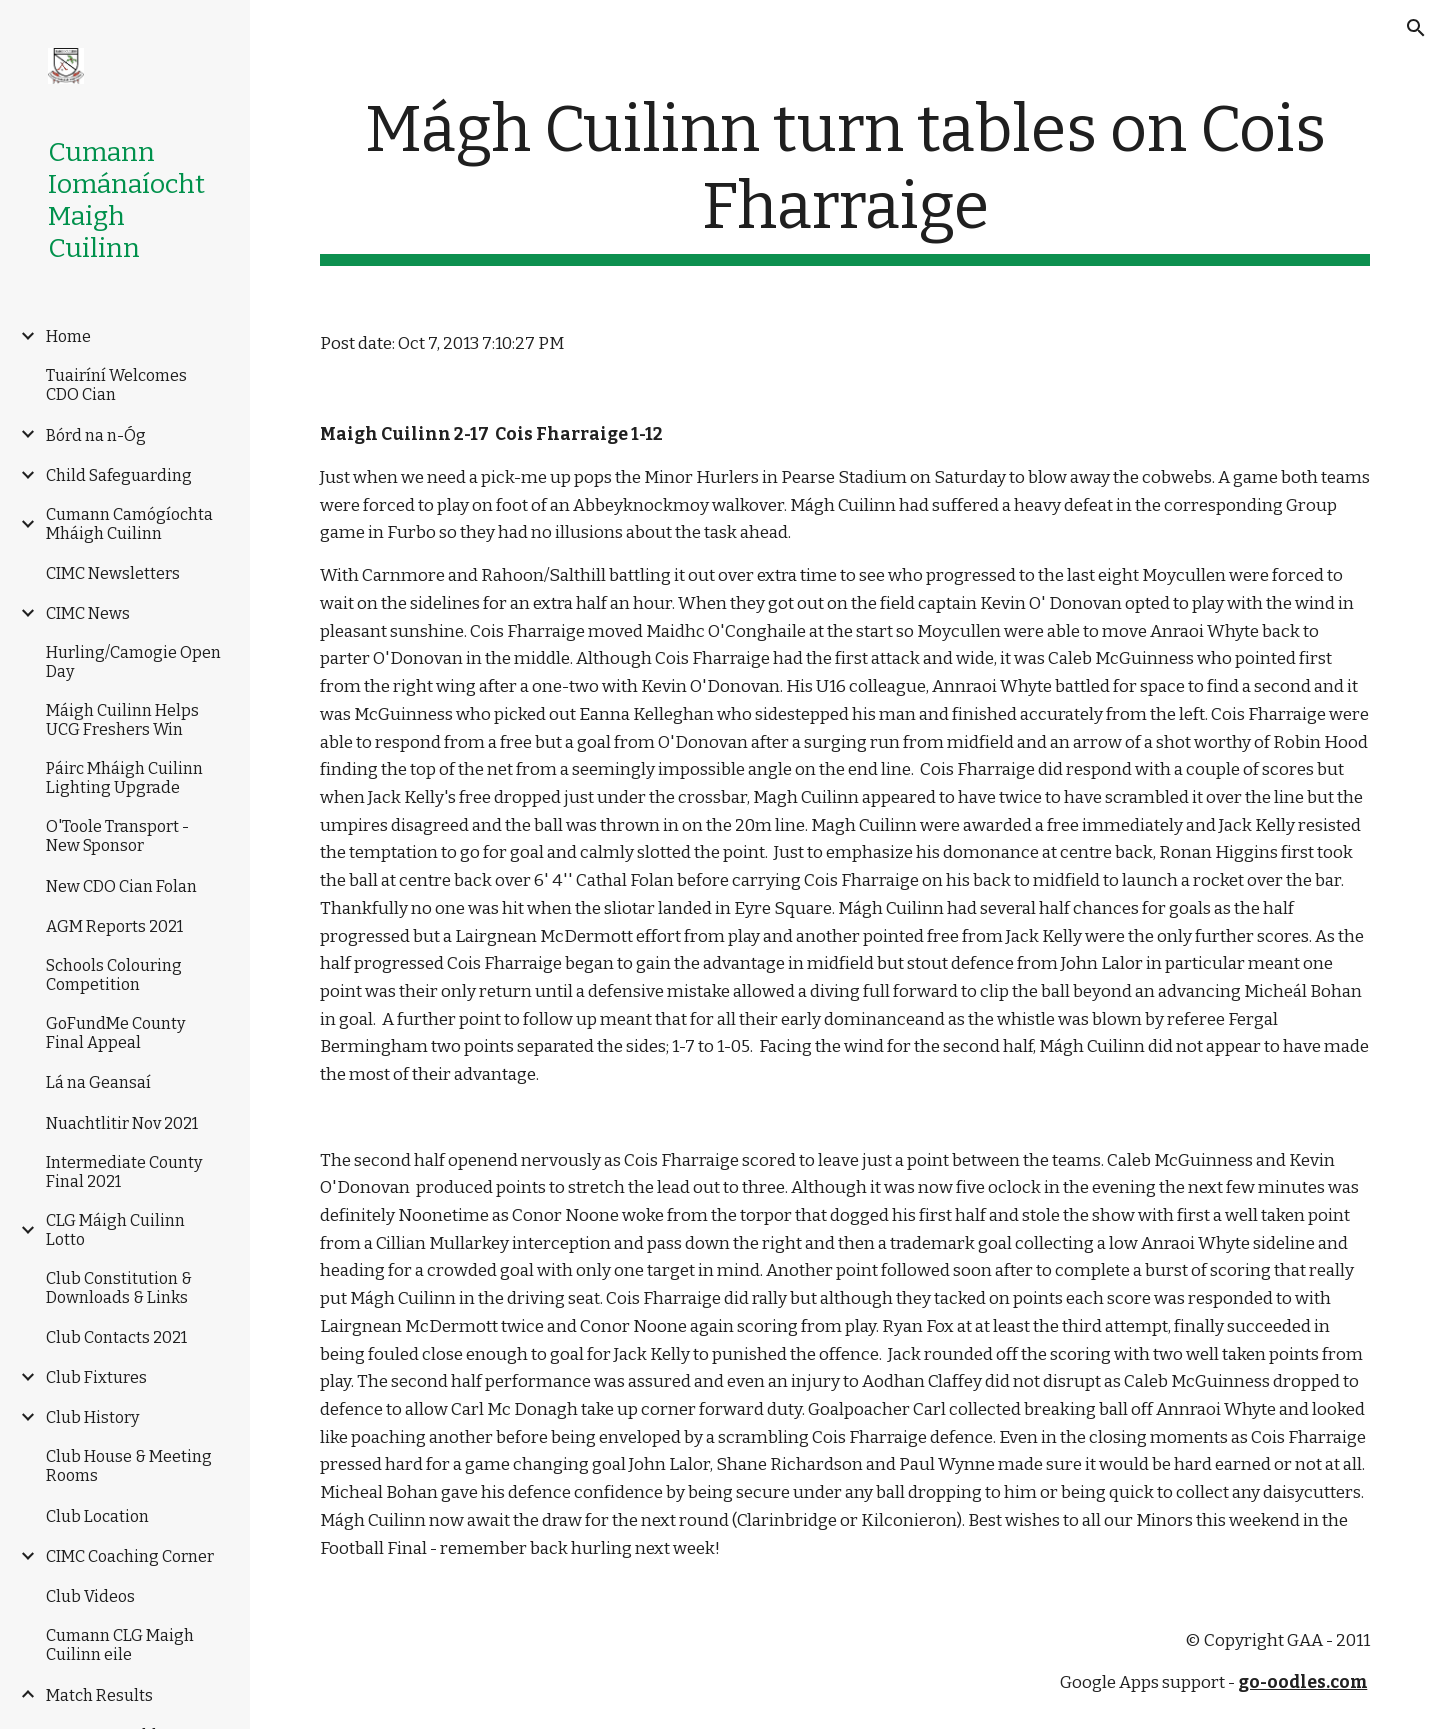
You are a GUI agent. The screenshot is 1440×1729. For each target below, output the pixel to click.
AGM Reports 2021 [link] (114, 926)
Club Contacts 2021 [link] (116, 1337)
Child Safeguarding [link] (119, 475)
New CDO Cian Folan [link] (121, 886)
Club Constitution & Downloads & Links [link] (119, 1288)
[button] (1416, 28)
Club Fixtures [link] (96, 1377)
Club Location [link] (97, 1516)
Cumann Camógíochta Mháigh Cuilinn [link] (129, 524)
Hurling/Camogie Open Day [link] (133, 662)
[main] (845, 179)
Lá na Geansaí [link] (98, 1082)
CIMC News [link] (88, 613)
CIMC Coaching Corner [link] (130, 1556)
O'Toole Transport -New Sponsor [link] (117, 836)
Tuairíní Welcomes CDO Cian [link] (116, 385)
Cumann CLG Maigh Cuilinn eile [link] (120, 1645)
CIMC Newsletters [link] (113, 573)
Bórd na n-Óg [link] (96, 435)
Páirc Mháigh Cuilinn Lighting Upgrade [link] (124, 778)
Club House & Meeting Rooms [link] (129, 1466)
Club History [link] (92, 1417)
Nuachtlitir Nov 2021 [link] (122, 1123)
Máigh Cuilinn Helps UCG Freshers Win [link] (122, 720)
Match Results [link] (99, 1695)
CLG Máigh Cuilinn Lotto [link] (115, 1230)
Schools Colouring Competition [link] (114, 975)
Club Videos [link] (90, 1596)
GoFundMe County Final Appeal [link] (115, 1033)
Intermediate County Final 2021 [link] (124, 1172)
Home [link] (68, 336)
